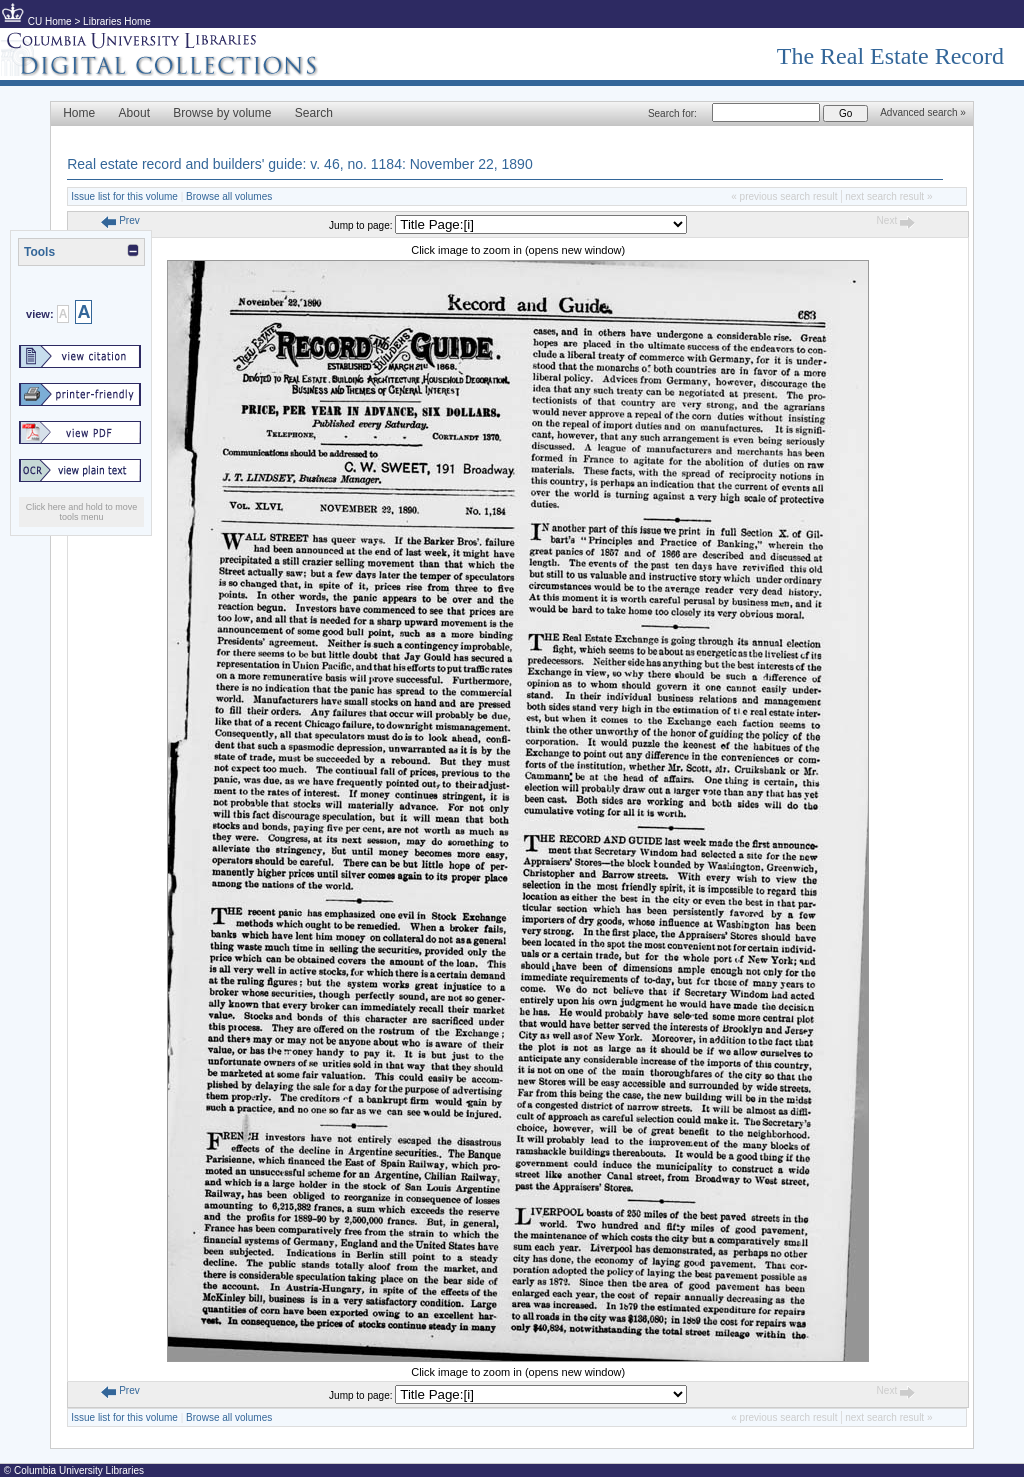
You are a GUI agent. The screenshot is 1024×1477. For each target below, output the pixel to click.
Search (314, 113)
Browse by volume (222, 113)
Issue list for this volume (124, 196)
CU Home (50, 21)
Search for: (672, 113)
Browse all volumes (229, 196)
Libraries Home (117, 21)
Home (79, 113)
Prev (120, 220)
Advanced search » (923, 112)
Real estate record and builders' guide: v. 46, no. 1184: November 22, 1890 (300, 164)
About (134, 113)
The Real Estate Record (890, 56)
